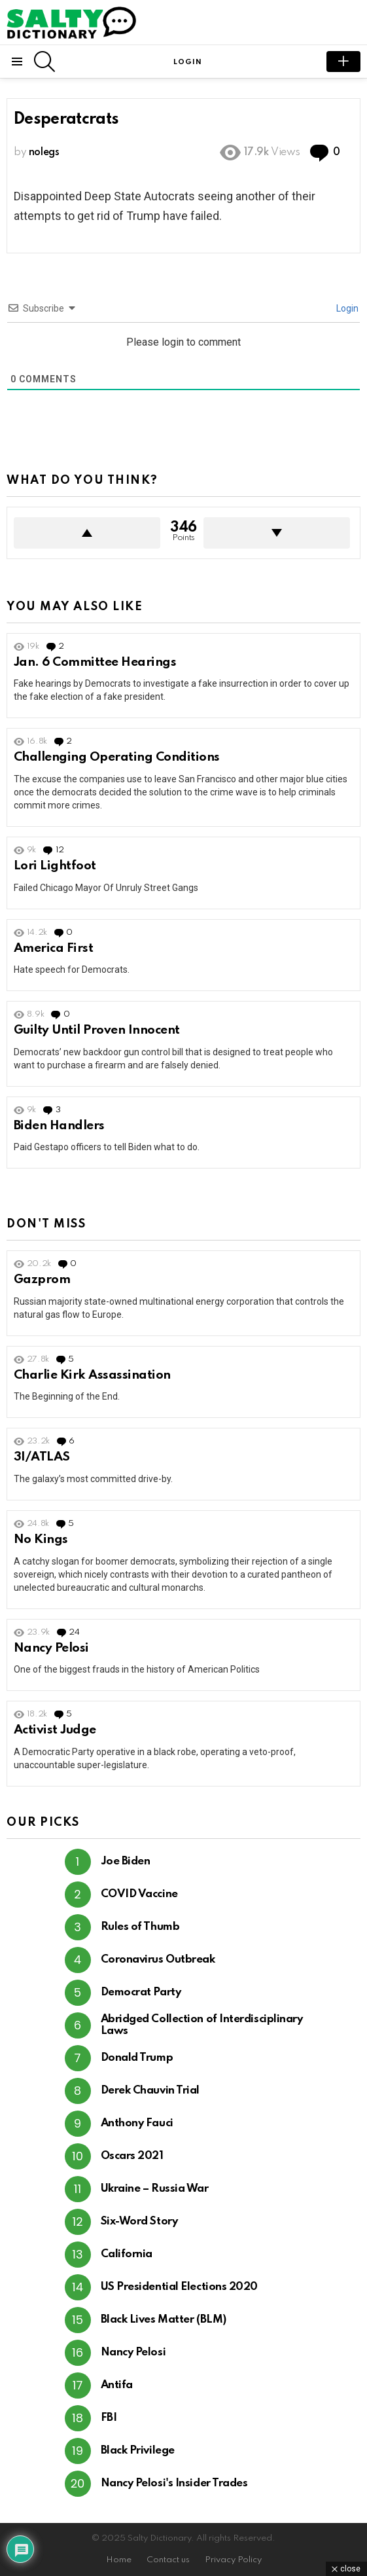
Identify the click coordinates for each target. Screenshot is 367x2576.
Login (346, 308)
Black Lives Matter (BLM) (163, 2319)
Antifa (117, 2385)
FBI (109, 2417)
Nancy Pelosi (51, 1648)
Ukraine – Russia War (155, 2188)
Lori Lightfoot (55, 866)
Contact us (168, 2560)
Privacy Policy (233, 2560)
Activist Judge (55, 1730)
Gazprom (42, 1279)
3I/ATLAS (42, 1457)
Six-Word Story (139, 2221)
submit (343, 61)
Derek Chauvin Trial (150, 2090)
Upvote (87, 533)
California (127, 2254)
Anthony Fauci (137, 2123)
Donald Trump (137, 2057)
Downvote (276, 533)
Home (118, 2560)
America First (53, 948)
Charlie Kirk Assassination (92, 1375)
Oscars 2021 (132, 2156)
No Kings (41, 1539)
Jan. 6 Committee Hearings (95, 662)
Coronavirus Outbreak (158, 1959)
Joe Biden (125, 1861)
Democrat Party (141, 1992)
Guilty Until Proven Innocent (97, 1030)
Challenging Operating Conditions (117, 757)
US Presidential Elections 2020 (179, 2287)
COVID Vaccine (139, 1894)
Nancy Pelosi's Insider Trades (174, 2483)
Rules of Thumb (140, 1926)
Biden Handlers (59, 1125)
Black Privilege (138, 2450)
